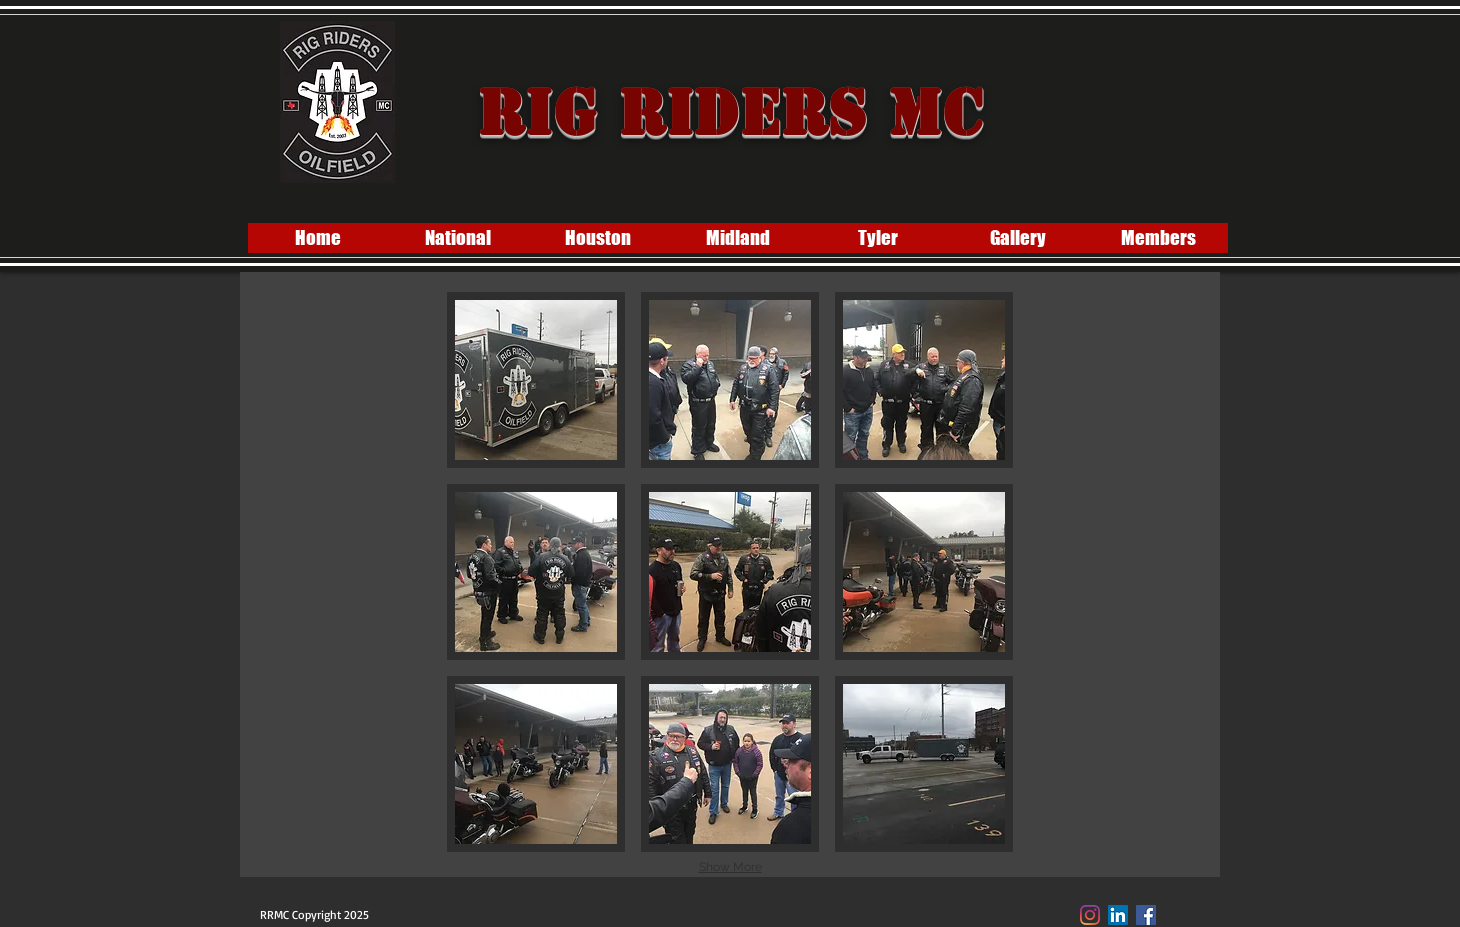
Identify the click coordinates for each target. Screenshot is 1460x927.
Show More (730, 867)
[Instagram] (1090, 915)
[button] (536, 380)
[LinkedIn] (1118, 915)
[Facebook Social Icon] (1146, 915)
